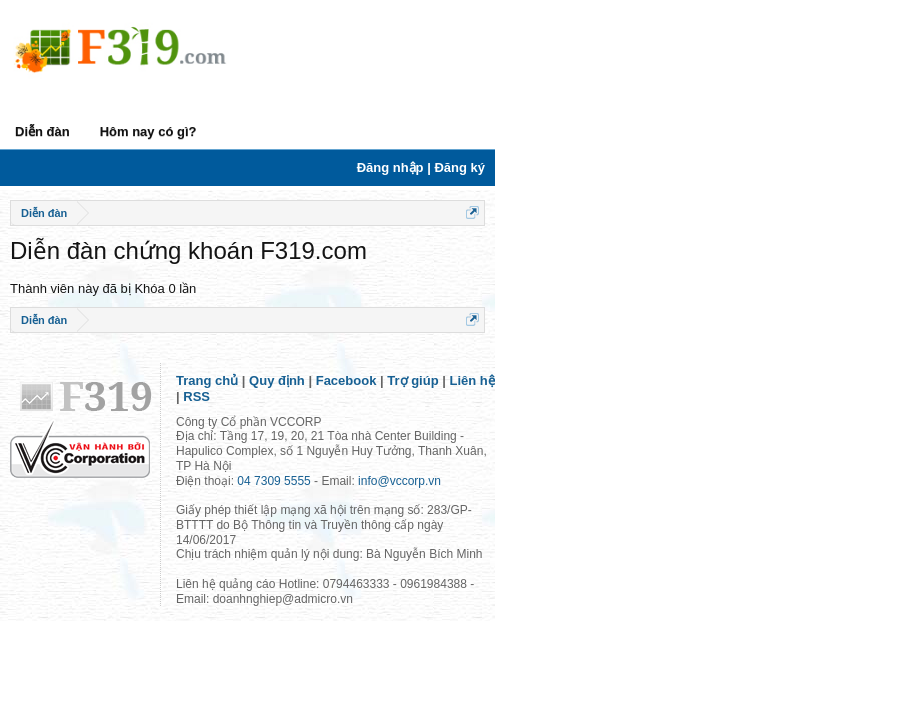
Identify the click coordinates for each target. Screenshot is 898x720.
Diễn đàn (42, 131)
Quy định (277, 380)
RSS (196, 396)
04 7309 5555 (273, 481)
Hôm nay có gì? (148, 131)
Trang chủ (207, 380)
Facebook (346, 380)
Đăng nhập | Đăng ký (421, 167)
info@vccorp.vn (399, 481)
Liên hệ (472, 380)
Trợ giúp (412, 380)
